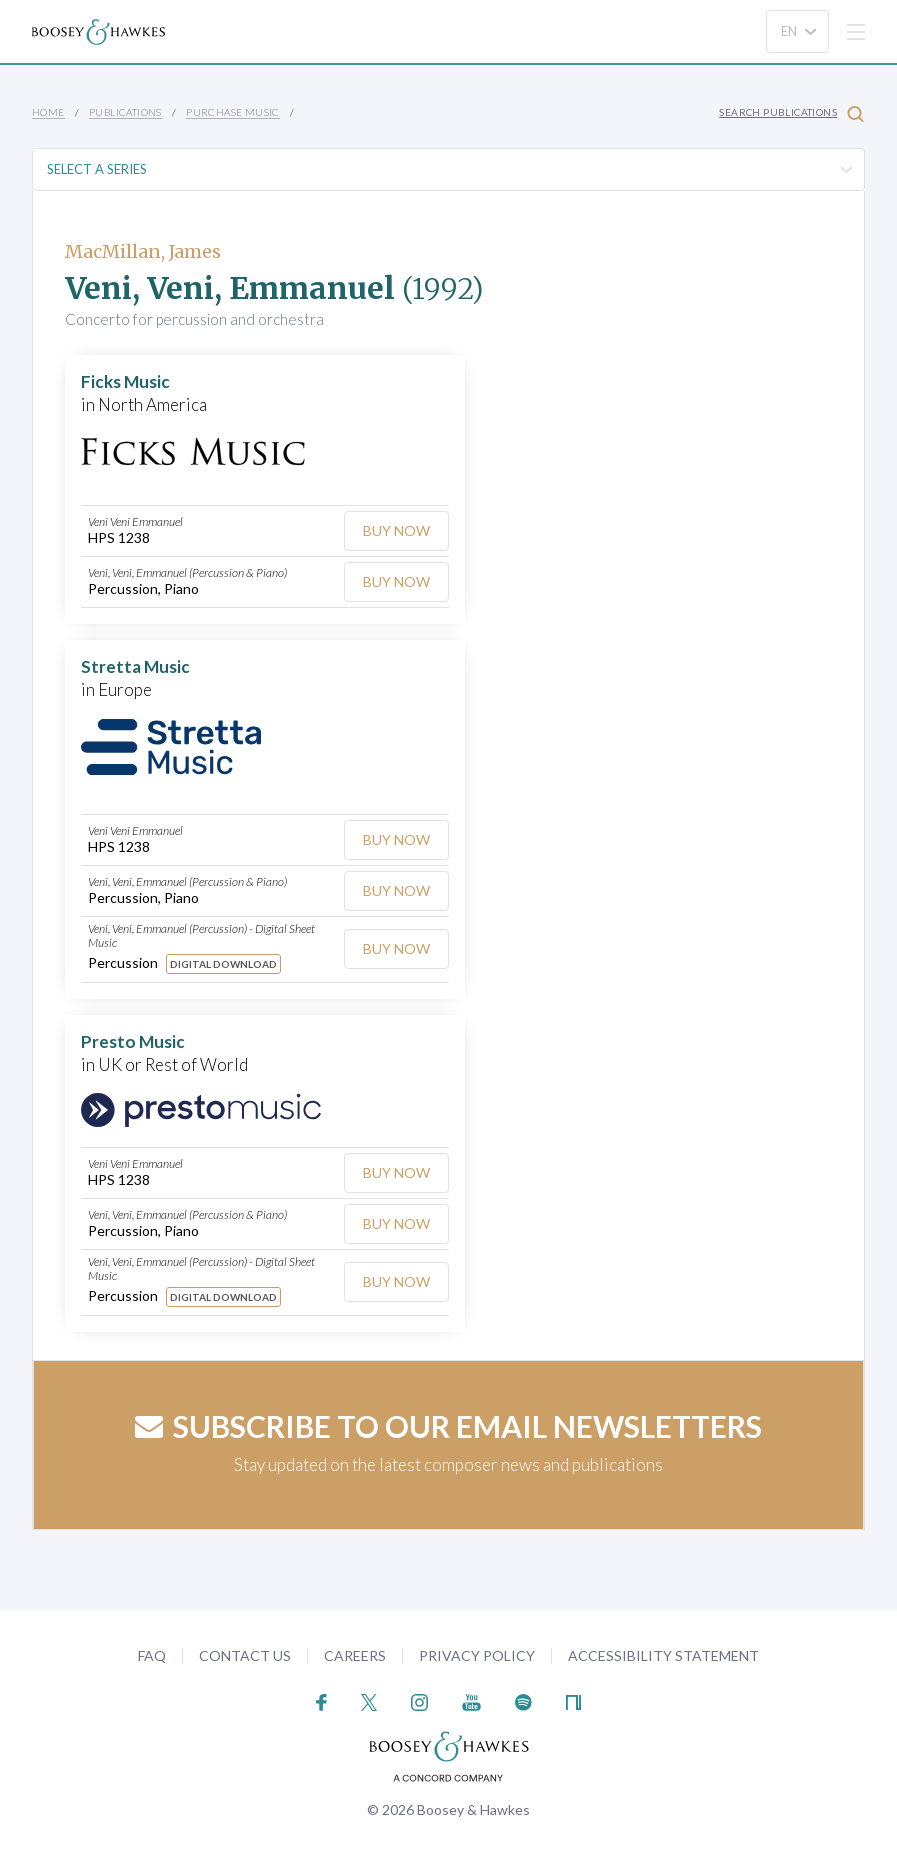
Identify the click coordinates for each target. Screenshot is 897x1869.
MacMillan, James (143, 251)
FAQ (152, 1655)
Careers (355, 1655)
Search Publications (791, 113)
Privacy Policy (477, 1655)
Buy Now (396, 530)
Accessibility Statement (663, 1655)
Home (48, 112)
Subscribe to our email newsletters (448, 1426)
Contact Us (245, 1655)
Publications (125, 112)
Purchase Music (233, 112)
